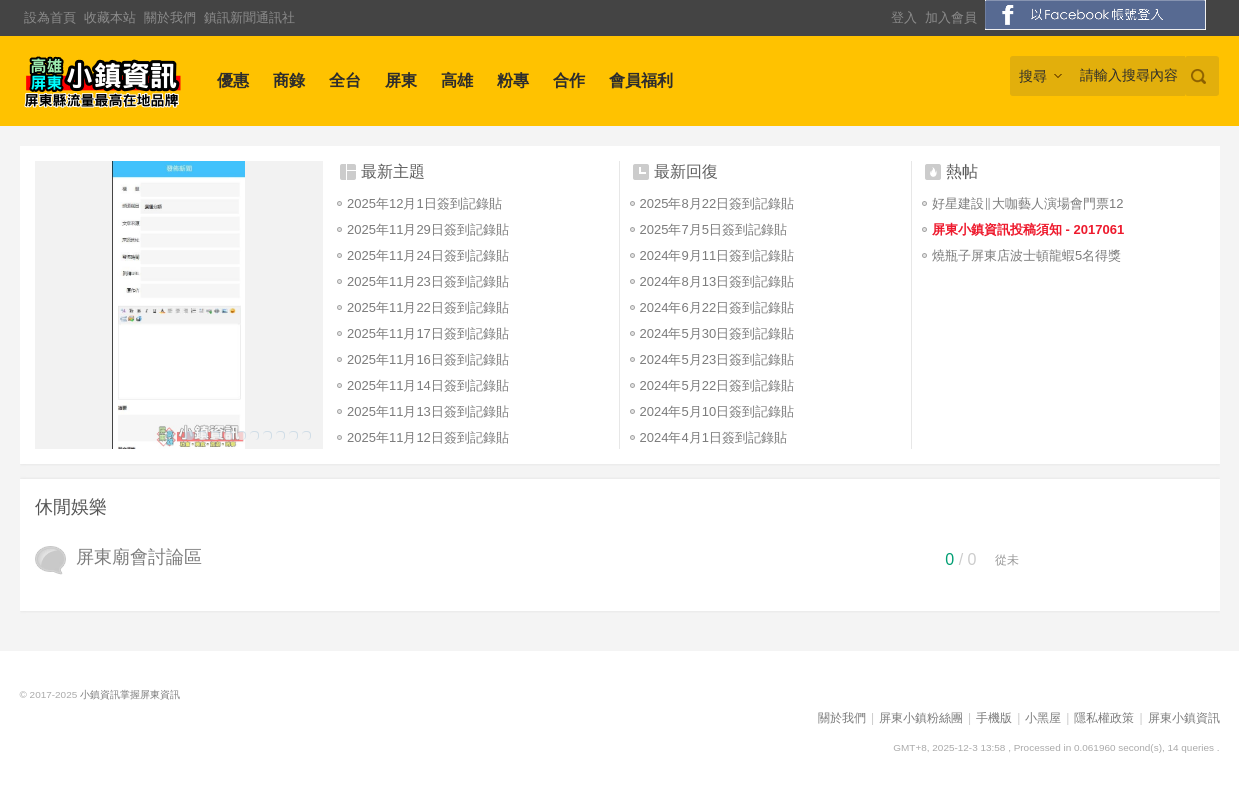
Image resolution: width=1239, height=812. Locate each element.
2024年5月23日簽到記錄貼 (717, 359)
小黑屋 (1043, 718)
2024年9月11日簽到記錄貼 (717, 255)
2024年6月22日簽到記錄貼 (717, 307)
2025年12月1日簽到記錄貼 (424, 203)
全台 (345, 80)
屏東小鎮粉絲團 (921, 718)
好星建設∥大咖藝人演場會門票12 (1027, 203)
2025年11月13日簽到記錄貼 (428, 411)
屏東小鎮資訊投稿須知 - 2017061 (1028, 229)
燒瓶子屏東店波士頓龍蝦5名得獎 (1026, 255)
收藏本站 (110, 17)
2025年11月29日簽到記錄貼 (428, 229)
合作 (569, 80)
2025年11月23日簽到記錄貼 (428, 281)
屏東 (401, 80)
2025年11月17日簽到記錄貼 (428, 333)
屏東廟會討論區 (139, 557)
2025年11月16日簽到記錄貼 (428, 359)
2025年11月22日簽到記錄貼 (428, 307)
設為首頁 (50, 17)
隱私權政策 (1104, 718)
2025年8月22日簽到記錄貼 (717, 203)
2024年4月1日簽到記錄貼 (713, 437)
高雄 (457, 80)
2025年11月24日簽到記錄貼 (428, 255)
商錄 (289, 80)
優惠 (233, 80)
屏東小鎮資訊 (1184, 718)
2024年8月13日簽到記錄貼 (717, 281)
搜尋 (1033, 76)
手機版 (994, 718)
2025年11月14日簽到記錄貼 (428, 385)
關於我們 (170, 17)
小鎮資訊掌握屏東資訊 (130, 694)
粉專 (513, 80)
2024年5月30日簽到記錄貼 (717, 333)
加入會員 (951, 17)
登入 (904, 17)
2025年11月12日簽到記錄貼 (428, 437)
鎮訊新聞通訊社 (249, 17)
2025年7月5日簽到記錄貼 (713, 229)
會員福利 (641, 80)
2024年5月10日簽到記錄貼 (717, 411)
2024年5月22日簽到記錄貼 (717, 385)
